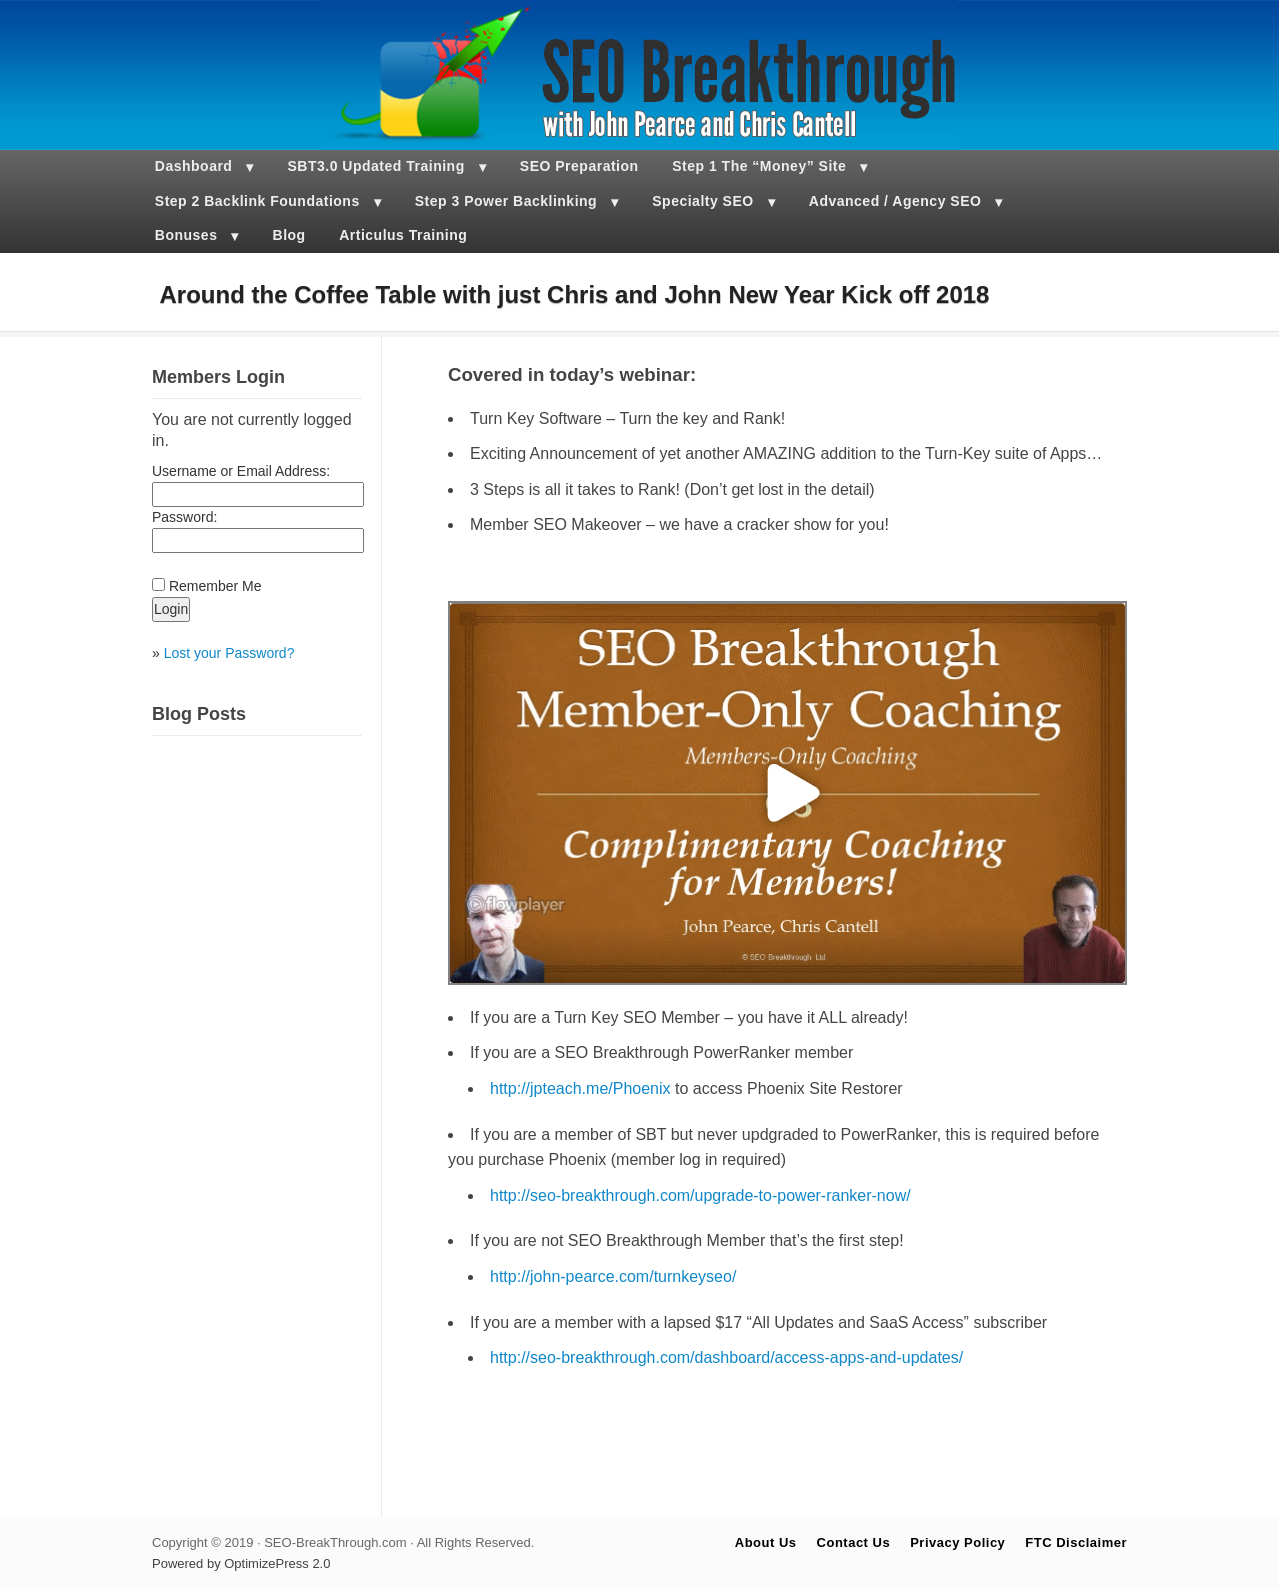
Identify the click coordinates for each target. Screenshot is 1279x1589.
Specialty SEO (702, 201)
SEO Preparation (579, 166)
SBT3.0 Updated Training (376, 166)
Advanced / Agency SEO (895, 201)
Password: (184, 517)
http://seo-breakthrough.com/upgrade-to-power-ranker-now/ (700, 1195)
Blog (289, 235)
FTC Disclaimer (1076, 1542)
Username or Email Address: (241, 471)
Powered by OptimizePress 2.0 (241, 1563)
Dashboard (194, 166)
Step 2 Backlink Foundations (257, 201)
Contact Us (854, 1542)
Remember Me (215, 586)
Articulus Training (403, 235)
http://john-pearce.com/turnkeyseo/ (613, 1276)
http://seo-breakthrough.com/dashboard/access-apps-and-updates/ (726, 1357)
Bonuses (186, 235)
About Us (766, 1542)
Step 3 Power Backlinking (506, 201)
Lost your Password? (229, 653)
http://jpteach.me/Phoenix (580, 1088)
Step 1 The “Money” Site (759, 166)
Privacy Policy (957, 1542)
